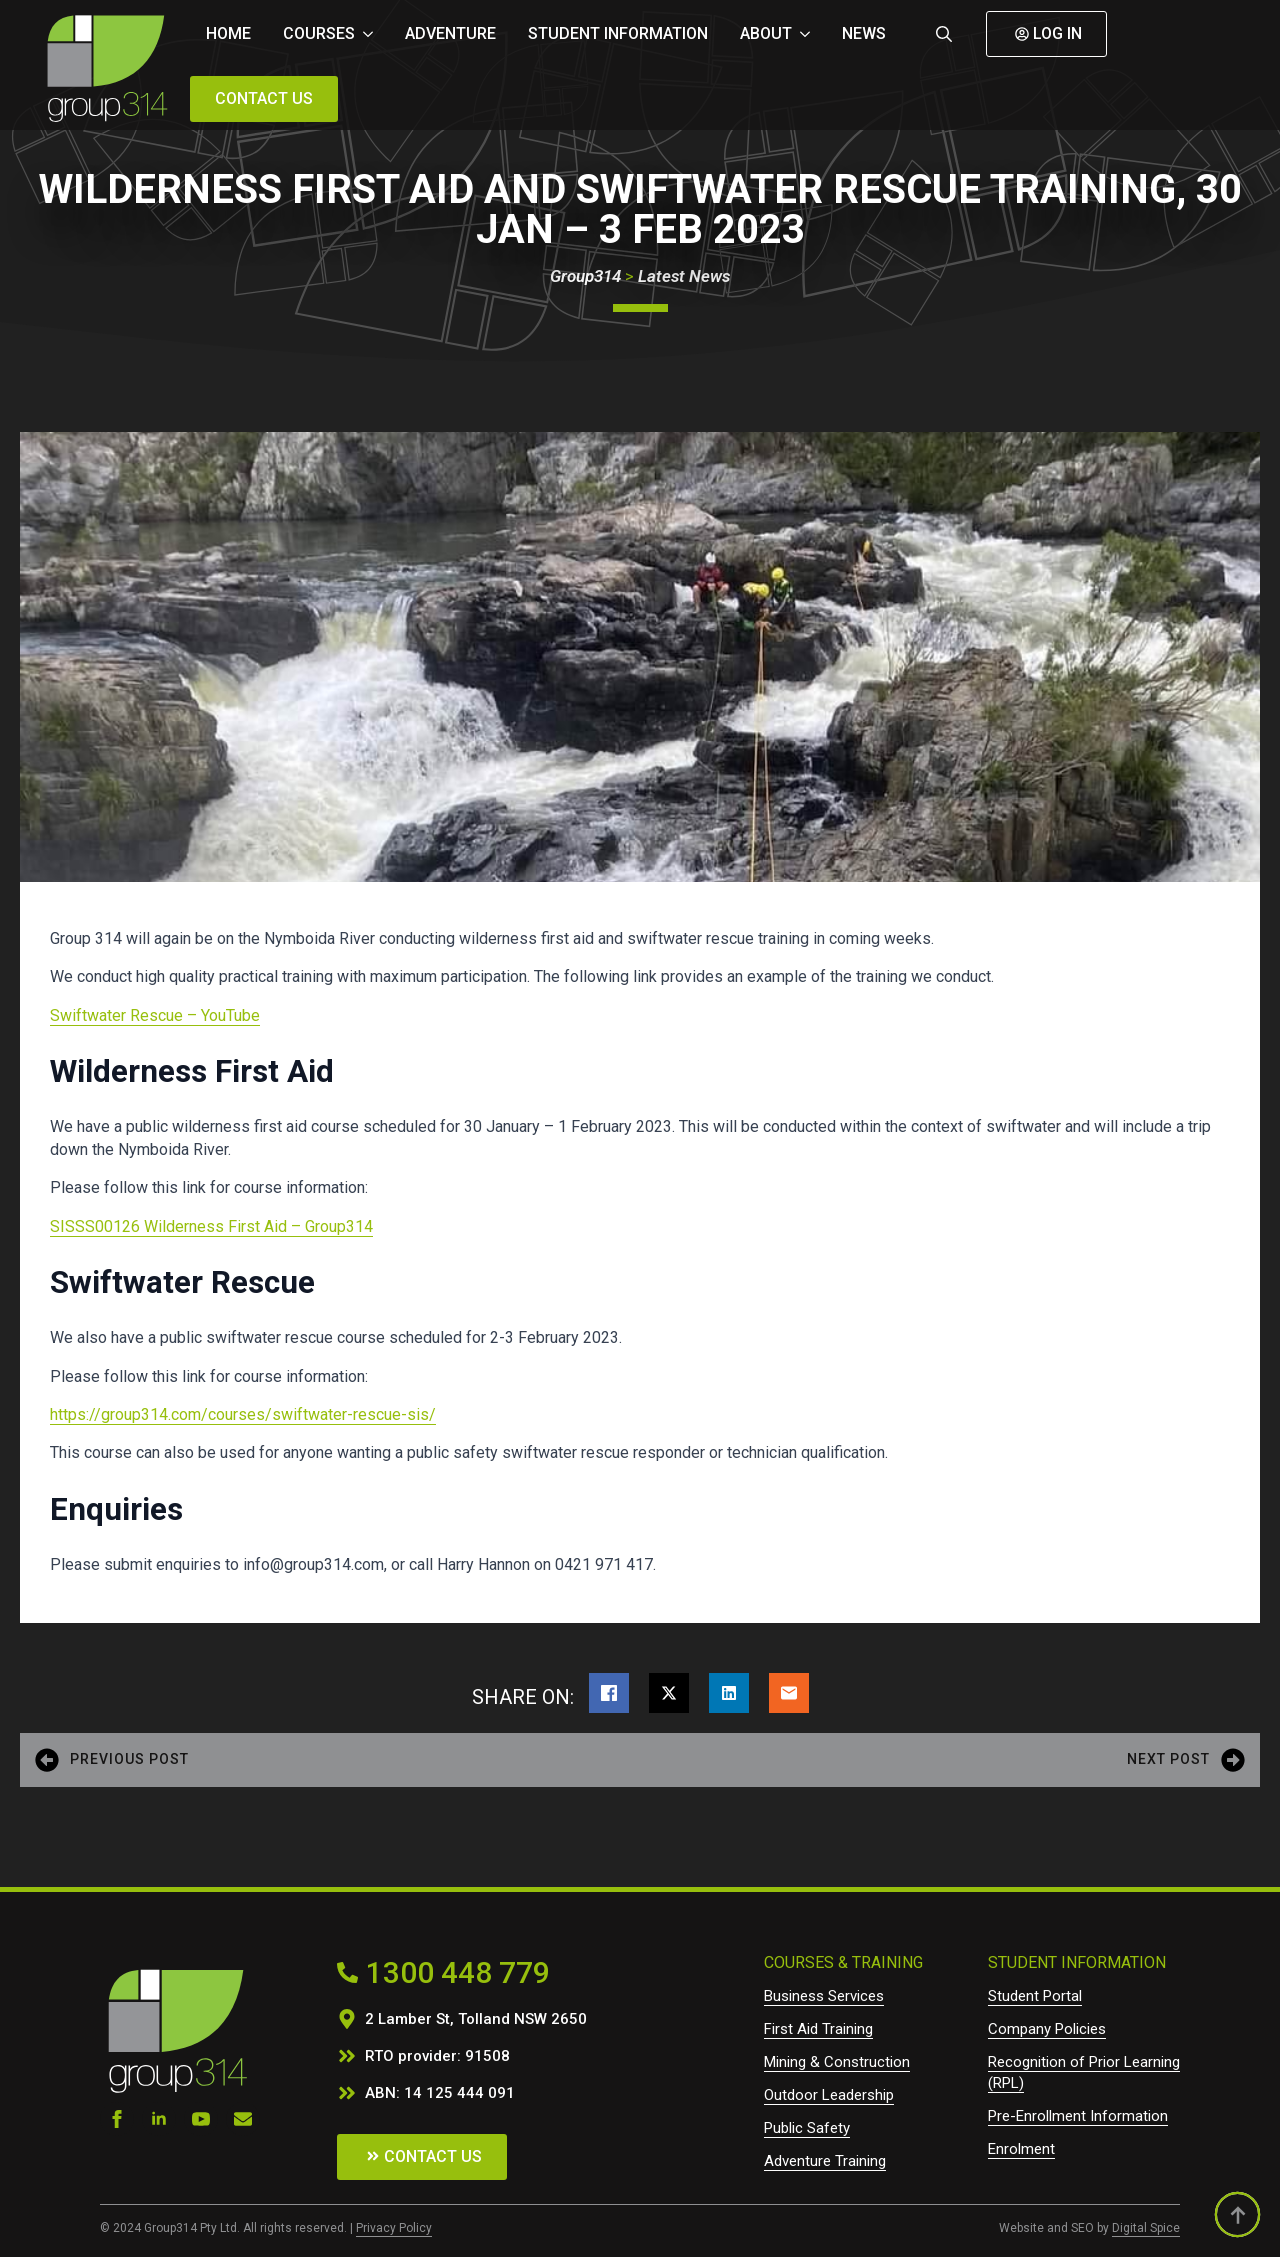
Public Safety (807, 2128)
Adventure (450, 33)
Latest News (684, 276)
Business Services (824, 1996)
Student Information (618, 33)
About (766, 33)
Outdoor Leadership (829, 2095)
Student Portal (1035, 1996)
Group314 (585, 276)
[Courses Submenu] (372, 34)
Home (228, 33)
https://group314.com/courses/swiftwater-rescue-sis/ (243, 1414)
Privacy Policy (394, 2228)
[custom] (243, 2119)
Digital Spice (1146, 2228)
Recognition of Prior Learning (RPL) (1084, 2072)
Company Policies (1047, 2029)
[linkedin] (159, 2119)
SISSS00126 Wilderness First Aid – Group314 (211, 1226)
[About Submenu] (809, 34)
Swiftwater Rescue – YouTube (155, 1015)
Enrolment (1021, 2149)
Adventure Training (825, 2161)
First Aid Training (818, 2029)
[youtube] (201, 2119)
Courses (319, 33)
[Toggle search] (944, 34)
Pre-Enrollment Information (1078, 2116)
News (864, 33)
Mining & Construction (837, 2062)
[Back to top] (1237, 2214)
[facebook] (117, 2119)
